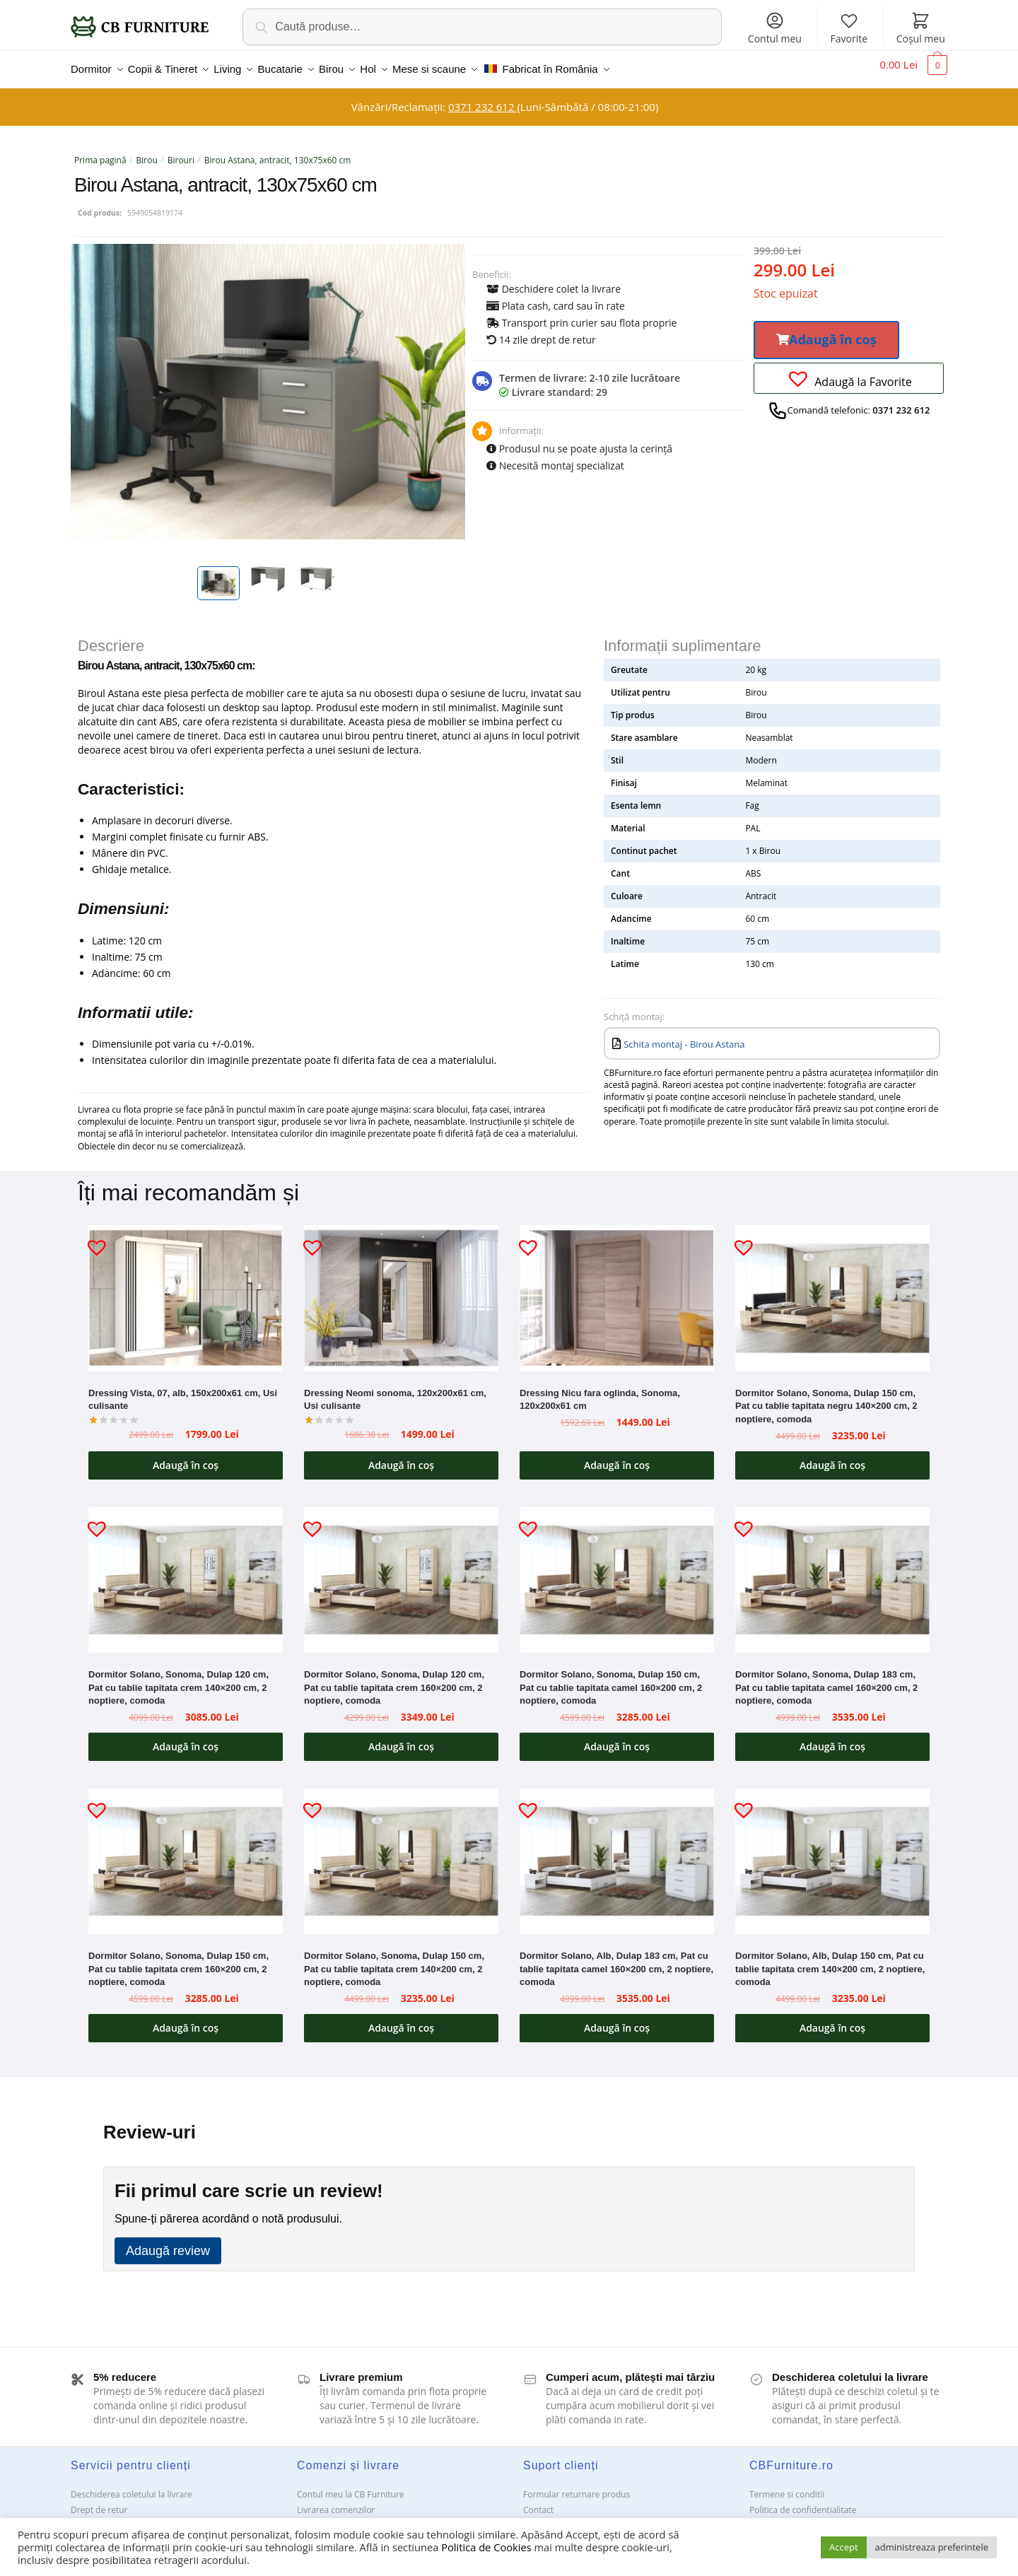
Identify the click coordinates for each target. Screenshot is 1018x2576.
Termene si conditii (786, 2486)
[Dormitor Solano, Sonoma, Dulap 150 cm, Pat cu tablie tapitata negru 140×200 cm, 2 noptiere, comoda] (832, 1289)
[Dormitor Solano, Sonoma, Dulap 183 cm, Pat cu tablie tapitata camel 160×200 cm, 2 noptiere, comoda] (832, 1571)
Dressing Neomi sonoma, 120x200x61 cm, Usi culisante (395, 1391)
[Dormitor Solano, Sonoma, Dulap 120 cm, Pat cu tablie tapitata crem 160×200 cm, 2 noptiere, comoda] (401, 1571)
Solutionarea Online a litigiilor (807, 2517)
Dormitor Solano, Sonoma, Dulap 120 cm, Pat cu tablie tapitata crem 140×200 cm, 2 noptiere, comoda (178, 1679)
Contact (538, 2501)
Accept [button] (843, 2547)
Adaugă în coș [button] (185, 1456)
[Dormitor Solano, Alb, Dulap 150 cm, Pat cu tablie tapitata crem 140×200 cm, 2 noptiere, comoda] (832, 1853)
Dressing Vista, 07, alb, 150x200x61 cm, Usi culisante (182, 1391)
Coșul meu (920, 28)
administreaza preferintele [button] (931, 2547)
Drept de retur (99, 2501)
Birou (147, 152)
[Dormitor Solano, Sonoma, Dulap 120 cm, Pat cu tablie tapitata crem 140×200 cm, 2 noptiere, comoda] (185, 1571)
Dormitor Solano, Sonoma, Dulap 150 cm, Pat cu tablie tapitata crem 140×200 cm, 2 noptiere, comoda (394, 1960)
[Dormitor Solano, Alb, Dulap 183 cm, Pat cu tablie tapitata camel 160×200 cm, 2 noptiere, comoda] (617, 1853)
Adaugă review (168, 2242)
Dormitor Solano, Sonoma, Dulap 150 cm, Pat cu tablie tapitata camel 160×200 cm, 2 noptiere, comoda (611, 1679)
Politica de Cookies (486, 2547)
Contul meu (775, 28)
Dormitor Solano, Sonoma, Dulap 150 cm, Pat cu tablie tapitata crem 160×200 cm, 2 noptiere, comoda (178, 1960)
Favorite (848, 28)
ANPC (534, 2517)
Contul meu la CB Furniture (350, 2486)
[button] (826, 331)
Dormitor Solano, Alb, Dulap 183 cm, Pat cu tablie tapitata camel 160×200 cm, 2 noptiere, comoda (616, 1960)
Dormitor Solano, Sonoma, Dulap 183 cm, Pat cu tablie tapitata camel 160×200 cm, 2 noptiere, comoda (826, 1679)
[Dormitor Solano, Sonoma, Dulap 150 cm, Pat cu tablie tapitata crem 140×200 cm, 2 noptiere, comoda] (401, 1853)
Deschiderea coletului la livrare (131, 2486)
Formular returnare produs (576, 2486)
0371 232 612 (482, 98)
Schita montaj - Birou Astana (684, 1035)
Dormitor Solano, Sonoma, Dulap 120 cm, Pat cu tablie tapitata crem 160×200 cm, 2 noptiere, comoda (394, 1679)
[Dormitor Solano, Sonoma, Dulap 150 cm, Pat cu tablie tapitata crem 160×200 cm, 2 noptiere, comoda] (185, 1853)
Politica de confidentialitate (802, 2501)
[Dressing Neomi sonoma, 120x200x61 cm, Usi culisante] (401, 1289)
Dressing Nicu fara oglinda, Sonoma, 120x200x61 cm (600, 1391)
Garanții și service (106, 2517)
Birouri (181, 152)
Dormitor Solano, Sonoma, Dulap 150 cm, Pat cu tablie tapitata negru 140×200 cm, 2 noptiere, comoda (826, 1397)
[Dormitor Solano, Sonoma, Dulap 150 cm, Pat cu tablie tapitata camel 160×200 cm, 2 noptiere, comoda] (617, 1571)
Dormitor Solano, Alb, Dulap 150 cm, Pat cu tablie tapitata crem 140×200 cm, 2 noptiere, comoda (830, 1960)
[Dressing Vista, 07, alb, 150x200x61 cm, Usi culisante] (185, 1289)
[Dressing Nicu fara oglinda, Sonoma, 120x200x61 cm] (617, 1289)
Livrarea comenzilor (336, 2501)
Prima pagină (100, 152)
